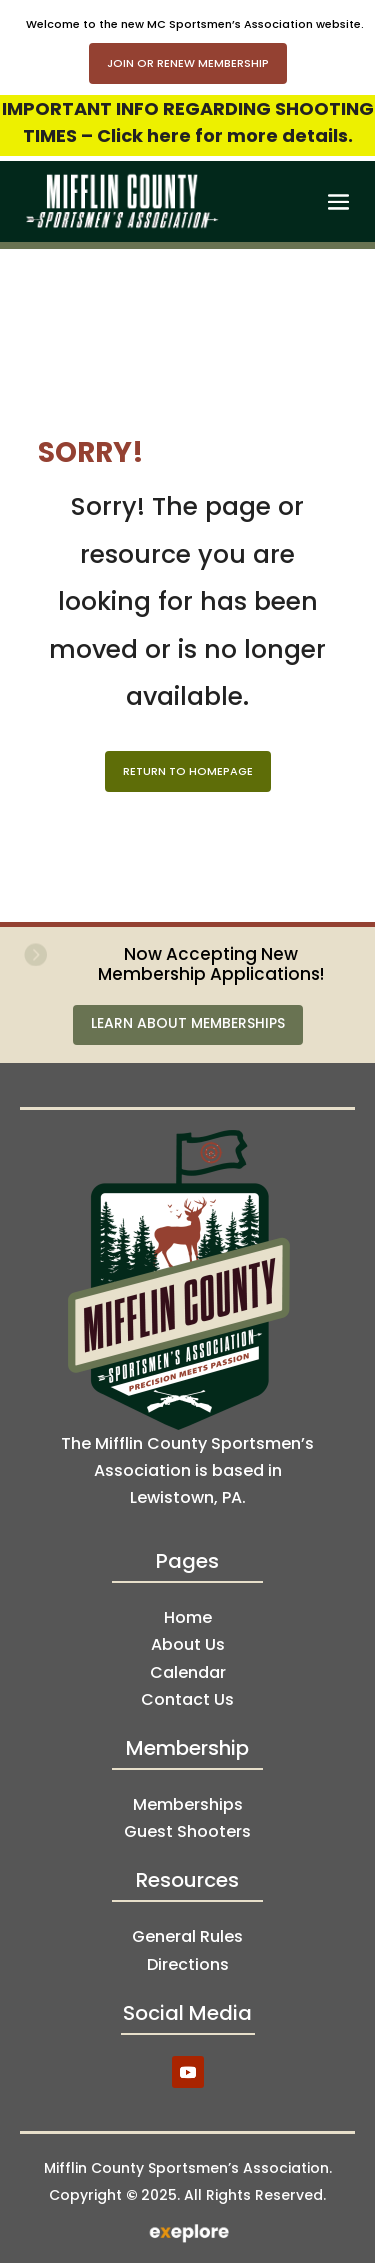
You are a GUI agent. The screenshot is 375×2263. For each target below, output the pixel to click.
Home (188, 1617)
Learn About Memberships (188, 1023)
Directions (188, 1964)
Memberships (188, 1804)
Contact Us (187, 1699)
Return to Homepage (188, 771)
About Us (188, 1644)
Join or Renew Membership (188, 63)
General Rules (187, 1936)
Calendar (188, 1672)
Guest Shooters (187, 1831)
